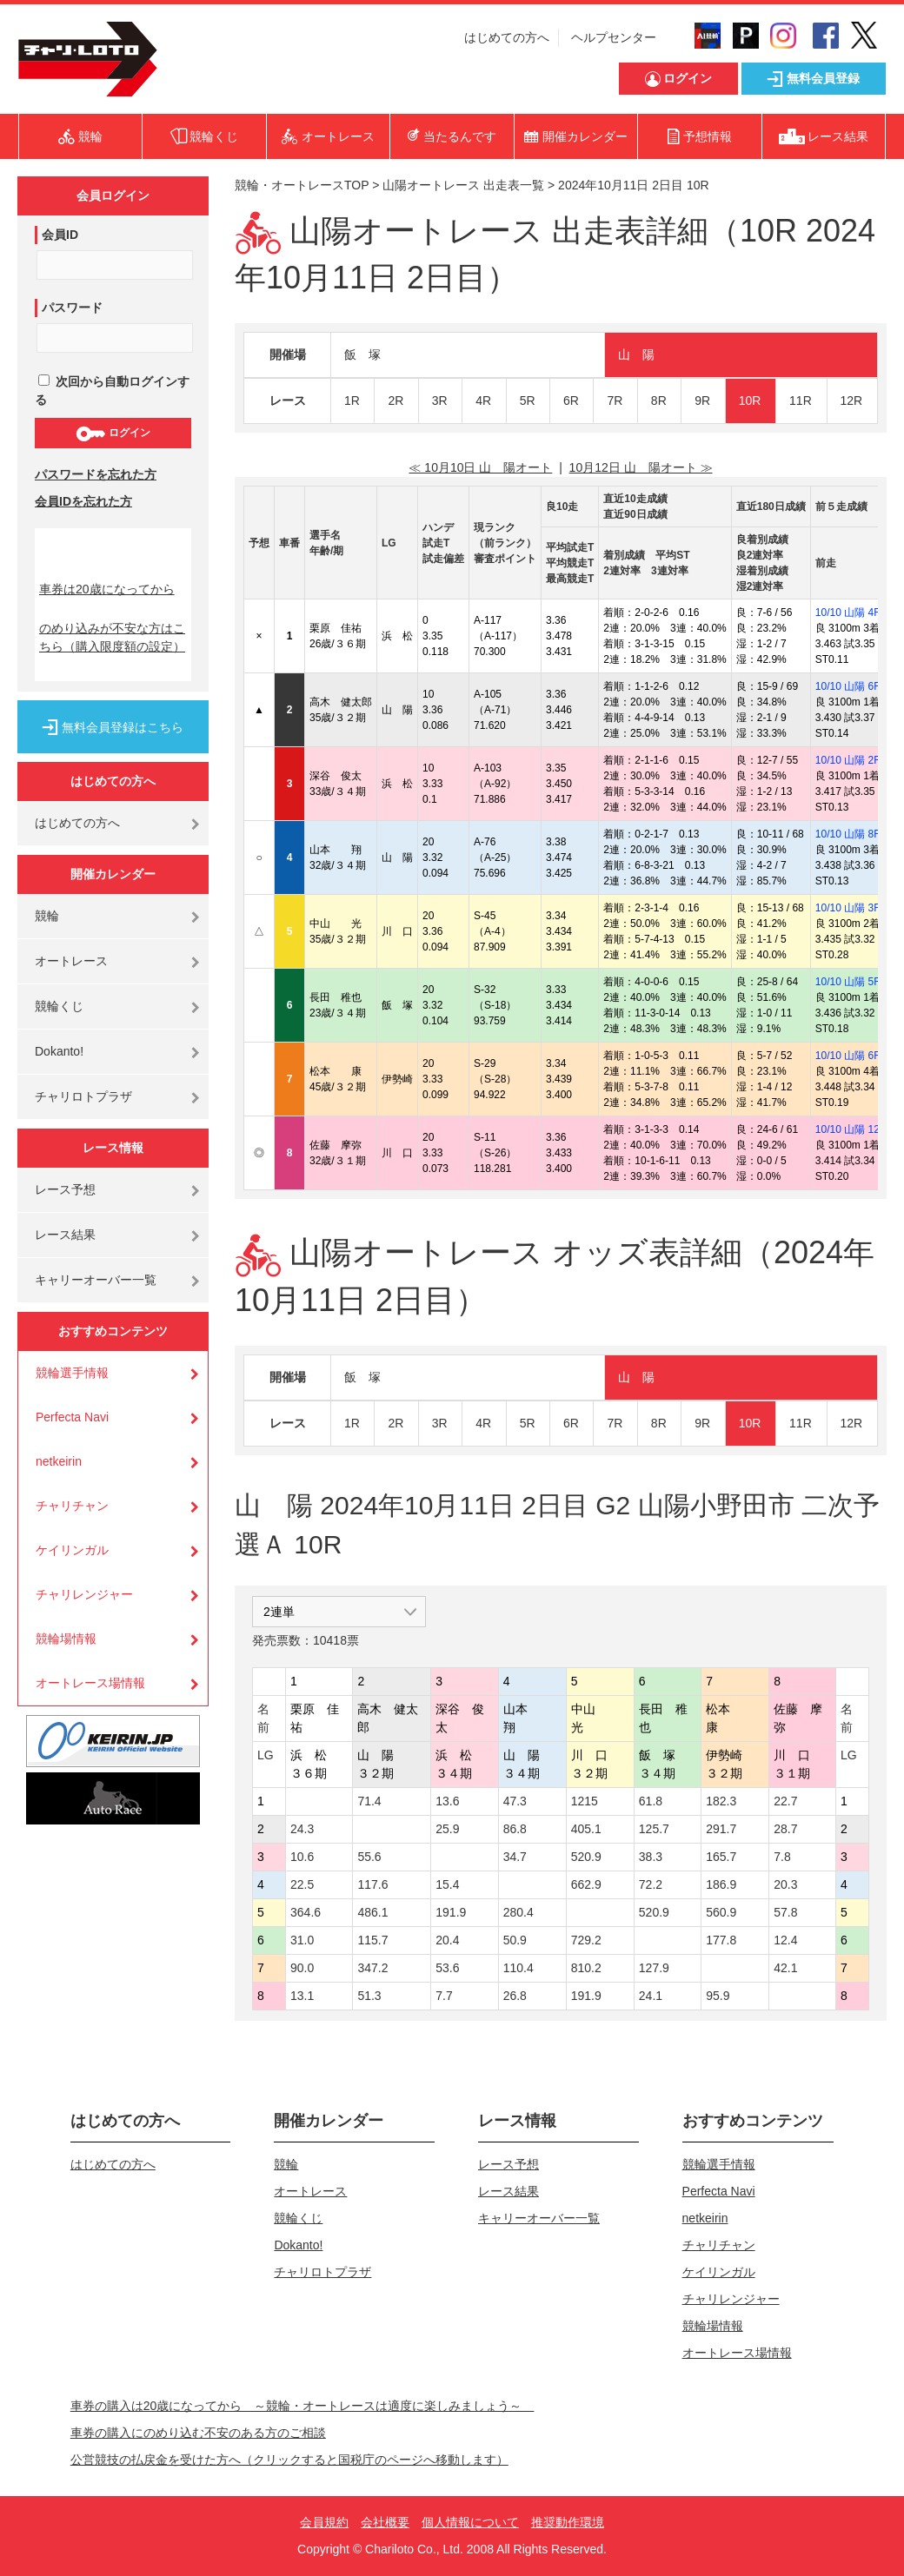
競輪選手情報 (72, 1373)
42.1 (785, 1968)
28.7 (785, 1829)
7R (614, 400)
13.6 (447, 1801)
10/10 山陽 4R (848, 612)
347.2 (372, 1968)
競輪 (47, 916)
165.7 (721, 1857)
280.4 (518, 1912)
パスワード (72, 308)
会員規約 (324, 2522)
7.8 (782, 1857)
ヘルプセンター (613, 37)
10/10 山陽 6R (848, 686)
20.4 (447, 1940)
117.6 (372, 1884)
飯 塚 (362, 354)
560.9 (721, 1912)
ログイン (113, 433)
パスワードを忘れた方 (95, 474)
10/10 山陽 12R (851, 1129)
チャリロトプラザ (83, 1096)
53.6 (447, 1968)
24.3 (302, 1829)
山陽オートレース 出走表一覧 (463, 185)
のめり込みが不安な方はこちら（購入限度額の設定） (112, 637)
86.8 (515, 1829)
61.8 (650, 1801)
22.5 (302, 1884)
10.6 (302, 1857)
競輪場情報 (66, 1639)
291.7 (721, 1829)
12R (852, 400)
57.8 (785, 1912)
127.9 (654, 1968)
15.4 (447, 1884)
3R (440, 400)
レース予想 (65, 1189)
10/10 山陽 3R (848, 908)
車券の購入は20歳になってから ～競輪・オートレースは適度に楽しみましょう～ (302, 2406)
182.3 (721, 1801)
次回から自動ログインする (112, 390)
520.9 (586, 1857)
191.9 (450, 1912)
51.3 (369, 1996)
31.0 (302, 1940)
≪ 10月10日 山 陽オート (480, 467)
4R (483, 400)
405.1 (586, 1829)
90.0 (302, 1968)
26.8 (515, 1996)
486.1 (372, 1912)
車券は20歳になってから (107, 589)
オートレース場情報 (90, 1683)
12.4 (785, 1940)
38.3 (650, 1857)
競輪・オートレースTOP (302, 185)
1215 (584, 1801)
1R (352, 400)
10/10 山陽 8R (848, 834)
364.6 (305, 1912)
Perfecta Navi (72, 1417)
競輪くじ (59, 1006)
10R (750, 400)
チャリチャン (72, 1506)
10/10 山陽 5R (848, 982)
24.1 (650, 1996)
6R (571, 400)
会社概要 (385, 2522)
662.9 (586, 1884)
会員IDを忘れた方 (83, 501)
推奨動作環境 (567, 2522)
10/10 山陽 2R (848, 760)
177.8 (721, 1940)
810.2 (586, 1968)
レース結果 (65, 1235)
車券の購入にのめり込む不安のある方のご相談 (198, 2433)
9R (702, 400)
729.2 (586, 1940)
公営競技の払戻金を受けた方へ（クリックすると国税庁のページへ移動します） (289, 2460)
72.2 (650, 1884)
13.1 (302, 1996)
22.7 (785, 1801)
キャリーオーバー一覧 (95, 1280)
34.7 (515, 1857)
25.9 (447, 1829)
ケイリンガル (72, 1550)
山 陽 (636, 354)
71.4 (369, 1801)
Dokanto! (59, 1051)
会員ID (60, 235)
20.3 (785, 1884)
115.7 (372, 1940)
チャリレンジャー (84, 1594)
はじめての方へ (506, 37)
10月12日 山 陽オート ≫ (641, 467)
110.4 (518, 1968)
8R (659, 400)
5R (527, 400)
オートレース (71, 961)
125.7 (654, 1829)
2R (395, 400)
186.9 (721, 1884)
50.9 (515, 1940)
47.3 (515, 1801)
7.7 (443, 1996)
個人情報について (470, 2522)
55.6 (369, 1857)
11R (800, 400)
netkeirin (59, 1461)
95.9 (717, 1996)
